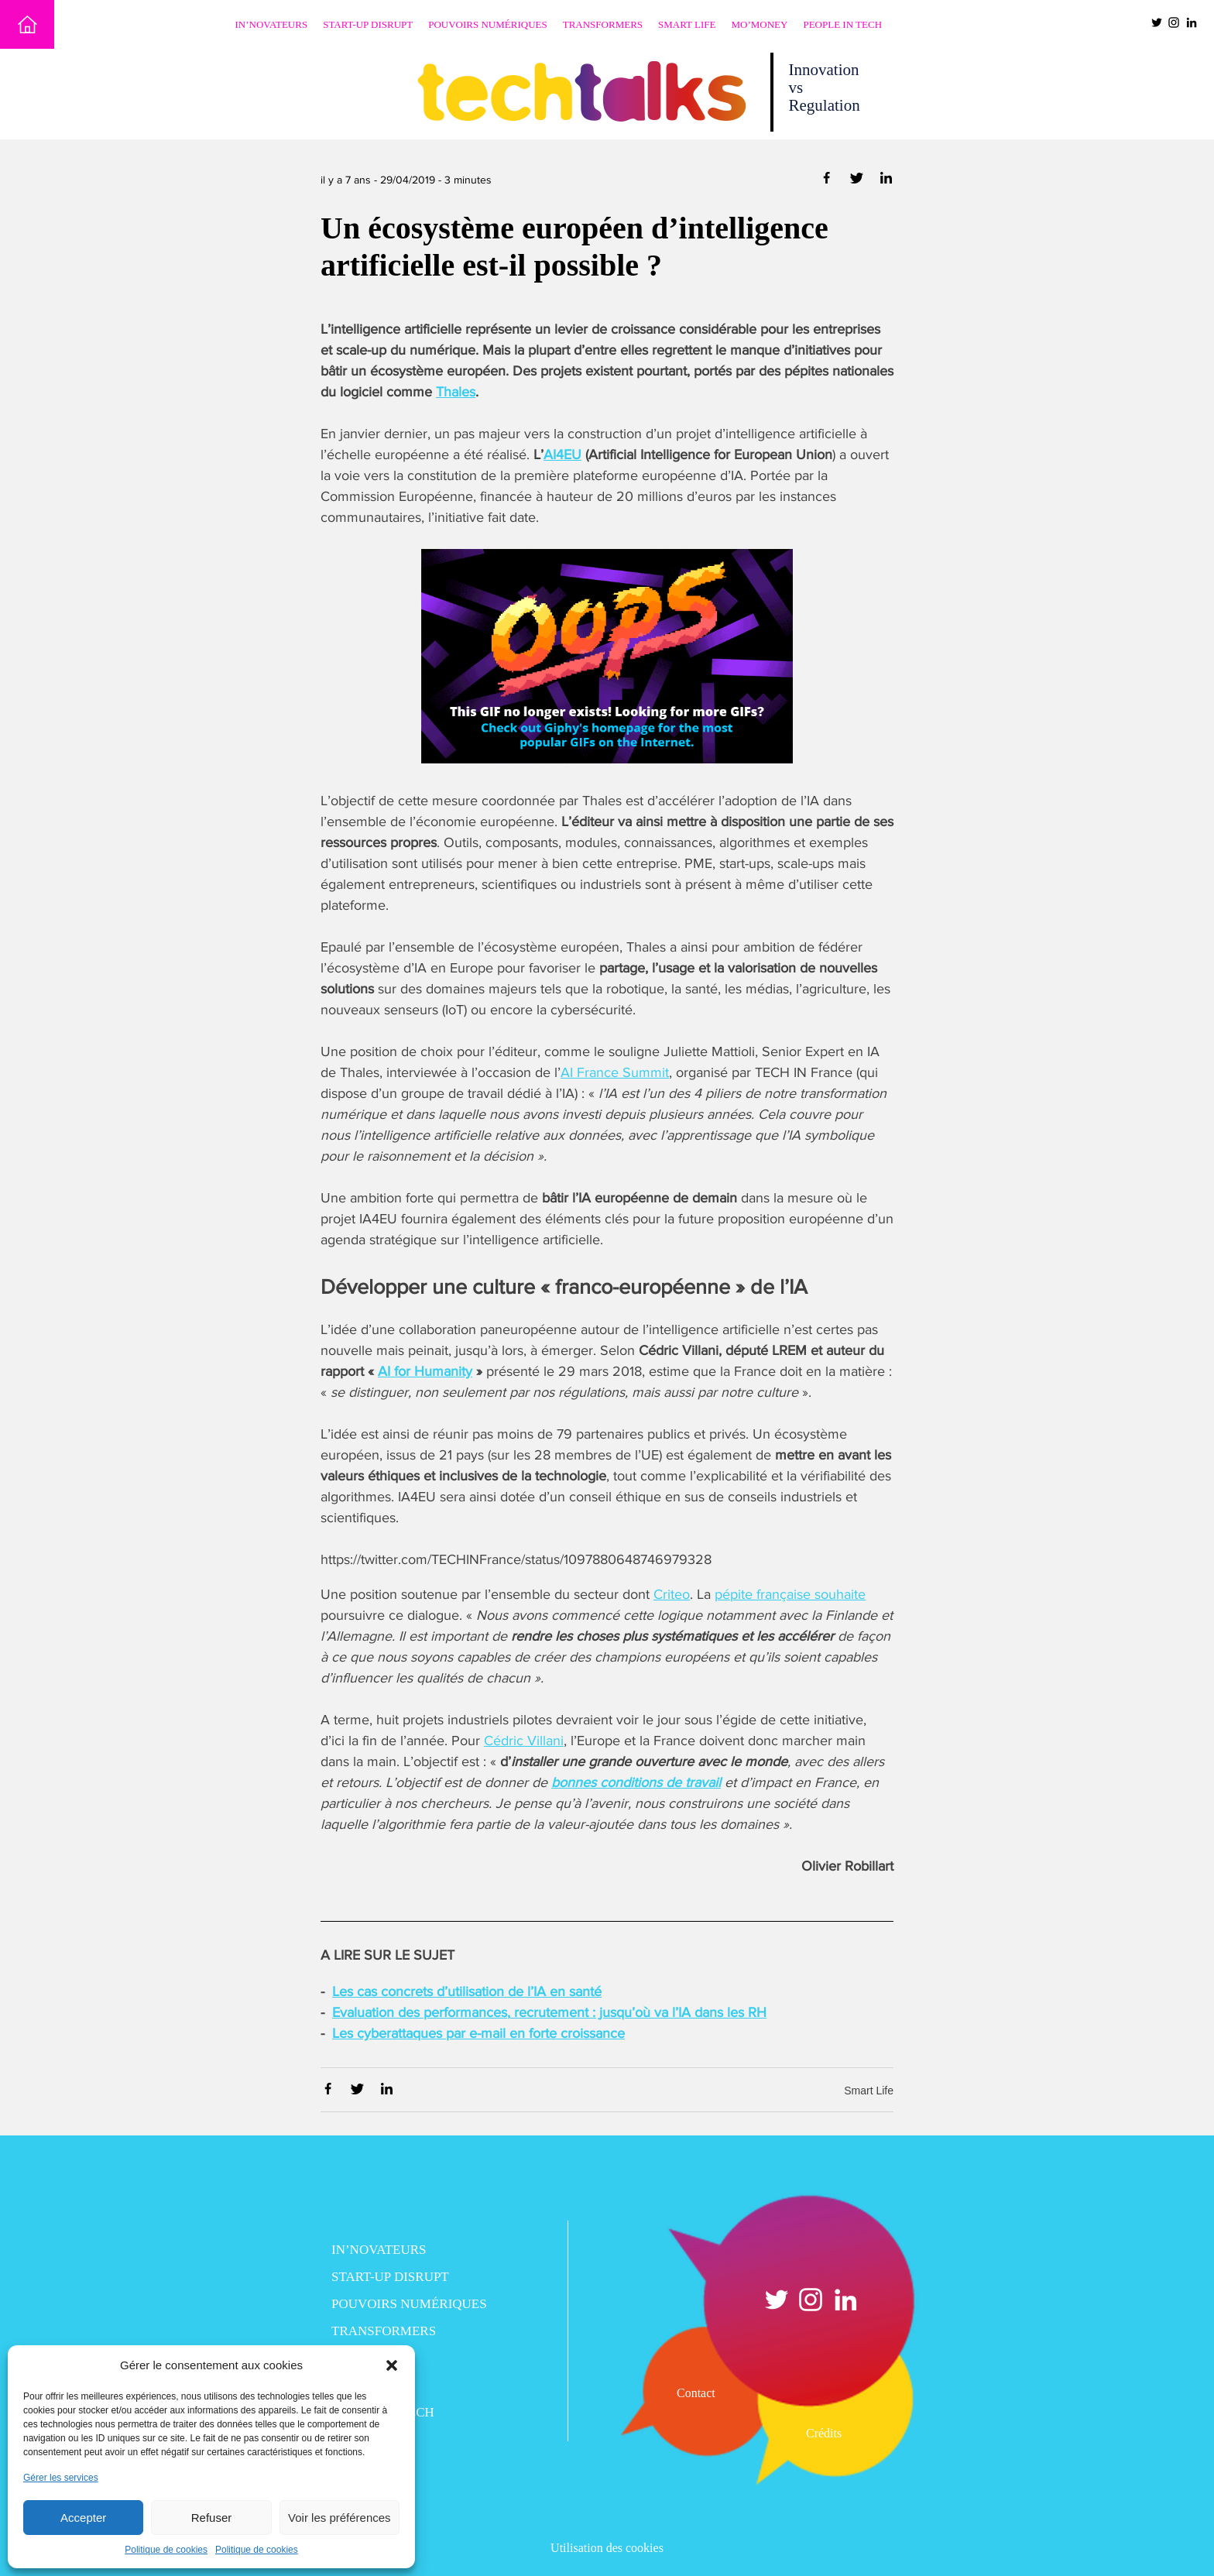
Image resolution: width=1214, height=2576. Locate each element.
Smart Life (686, 24)
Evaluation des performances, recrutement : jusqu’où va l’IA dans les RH (549, 2012)
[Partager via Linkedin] (886, 180)
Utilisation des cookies (607, 2547)
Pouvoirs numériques (487, 24)
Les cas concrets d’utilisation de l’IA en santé (467, 1991)
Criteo (671, 1594)
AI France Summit (615, 1072)
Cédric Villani (524, 1740)
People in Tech (842, 24)
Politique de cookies (166, 2549)
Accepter (83, 2517)
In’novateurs (271, 24)
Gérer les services (60, 2477)
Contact (696, 2392)
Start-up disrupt (368, 24)
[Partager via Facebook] (828, 180)
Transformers (603, 24)
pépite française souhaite (790, 1594)
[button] (392, 2365)
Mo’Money (760, 24)
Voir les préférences (339, 2517)
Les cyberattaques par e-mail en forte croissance (478, 2033)
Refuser (211, 2517)
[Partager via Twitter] (858, 180)
